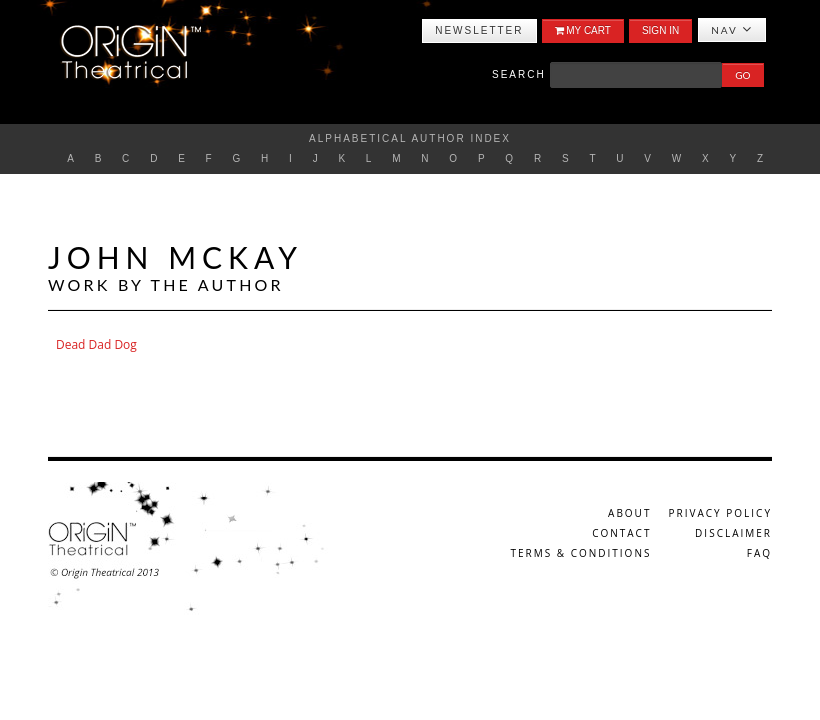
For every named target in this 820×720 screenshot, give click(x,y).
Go (742, 75)
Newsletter (479, 30)
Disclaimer (733, 533)
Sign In (660, 30)
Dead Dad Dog (96, 344)
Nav (732, 29)
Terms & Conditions (580, 553)
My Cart (583, 30)
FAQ (759, 553)
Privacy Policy (720, 513)
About (629, 513)
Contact (621, 533)
